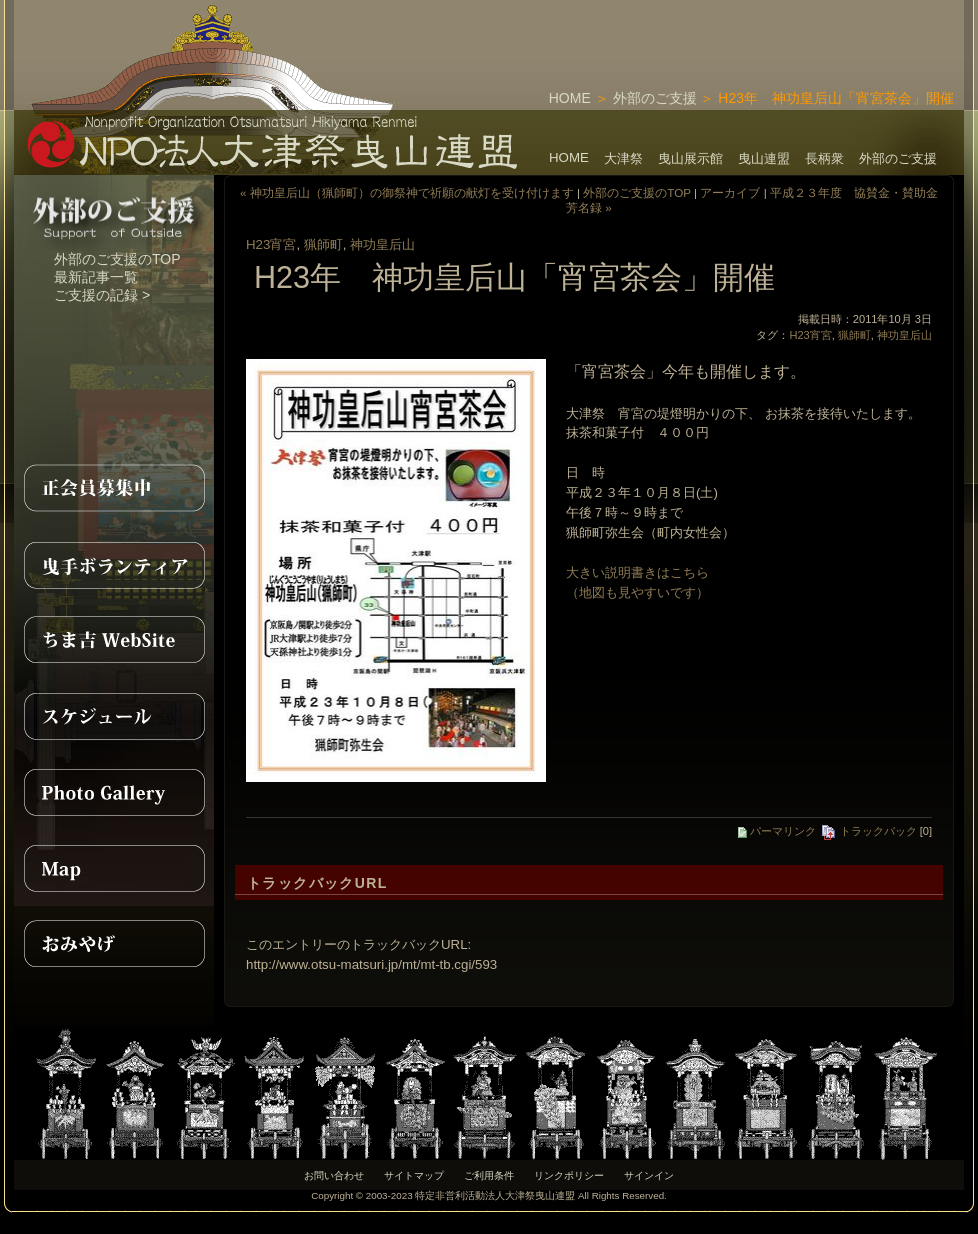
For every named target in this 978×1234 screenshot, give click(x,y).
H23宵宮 (271, 244)
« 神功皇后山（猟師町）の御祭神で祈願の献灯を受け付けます (407, 192)
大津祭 (623, 158)
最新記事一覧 (96, 277)
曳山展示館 (690, 158)
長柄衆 (824, 158)
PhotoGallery (114, 792)
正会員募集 (114, 488)
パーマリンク (777, 831)
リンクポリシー (569, 1175)
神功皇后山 (382, 244)
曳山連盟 (764, 158)
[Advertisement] (730, 30)
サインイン (649, 1175)
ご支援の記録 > (102, 295)
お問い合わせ (334, 1175)
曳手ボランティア (114, 564)
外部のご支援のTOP (117, 259)
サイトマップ (414, 1175)
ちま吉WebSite (114, 640)
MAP (114, 868)
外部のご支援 (655, 98)
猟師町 (323, 244)
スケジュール (114, 716)
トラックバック (868, 831)
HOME (570, 98)
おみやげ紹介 (114, 944)
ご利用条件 (489, 1175)
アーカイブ (730, 192)
